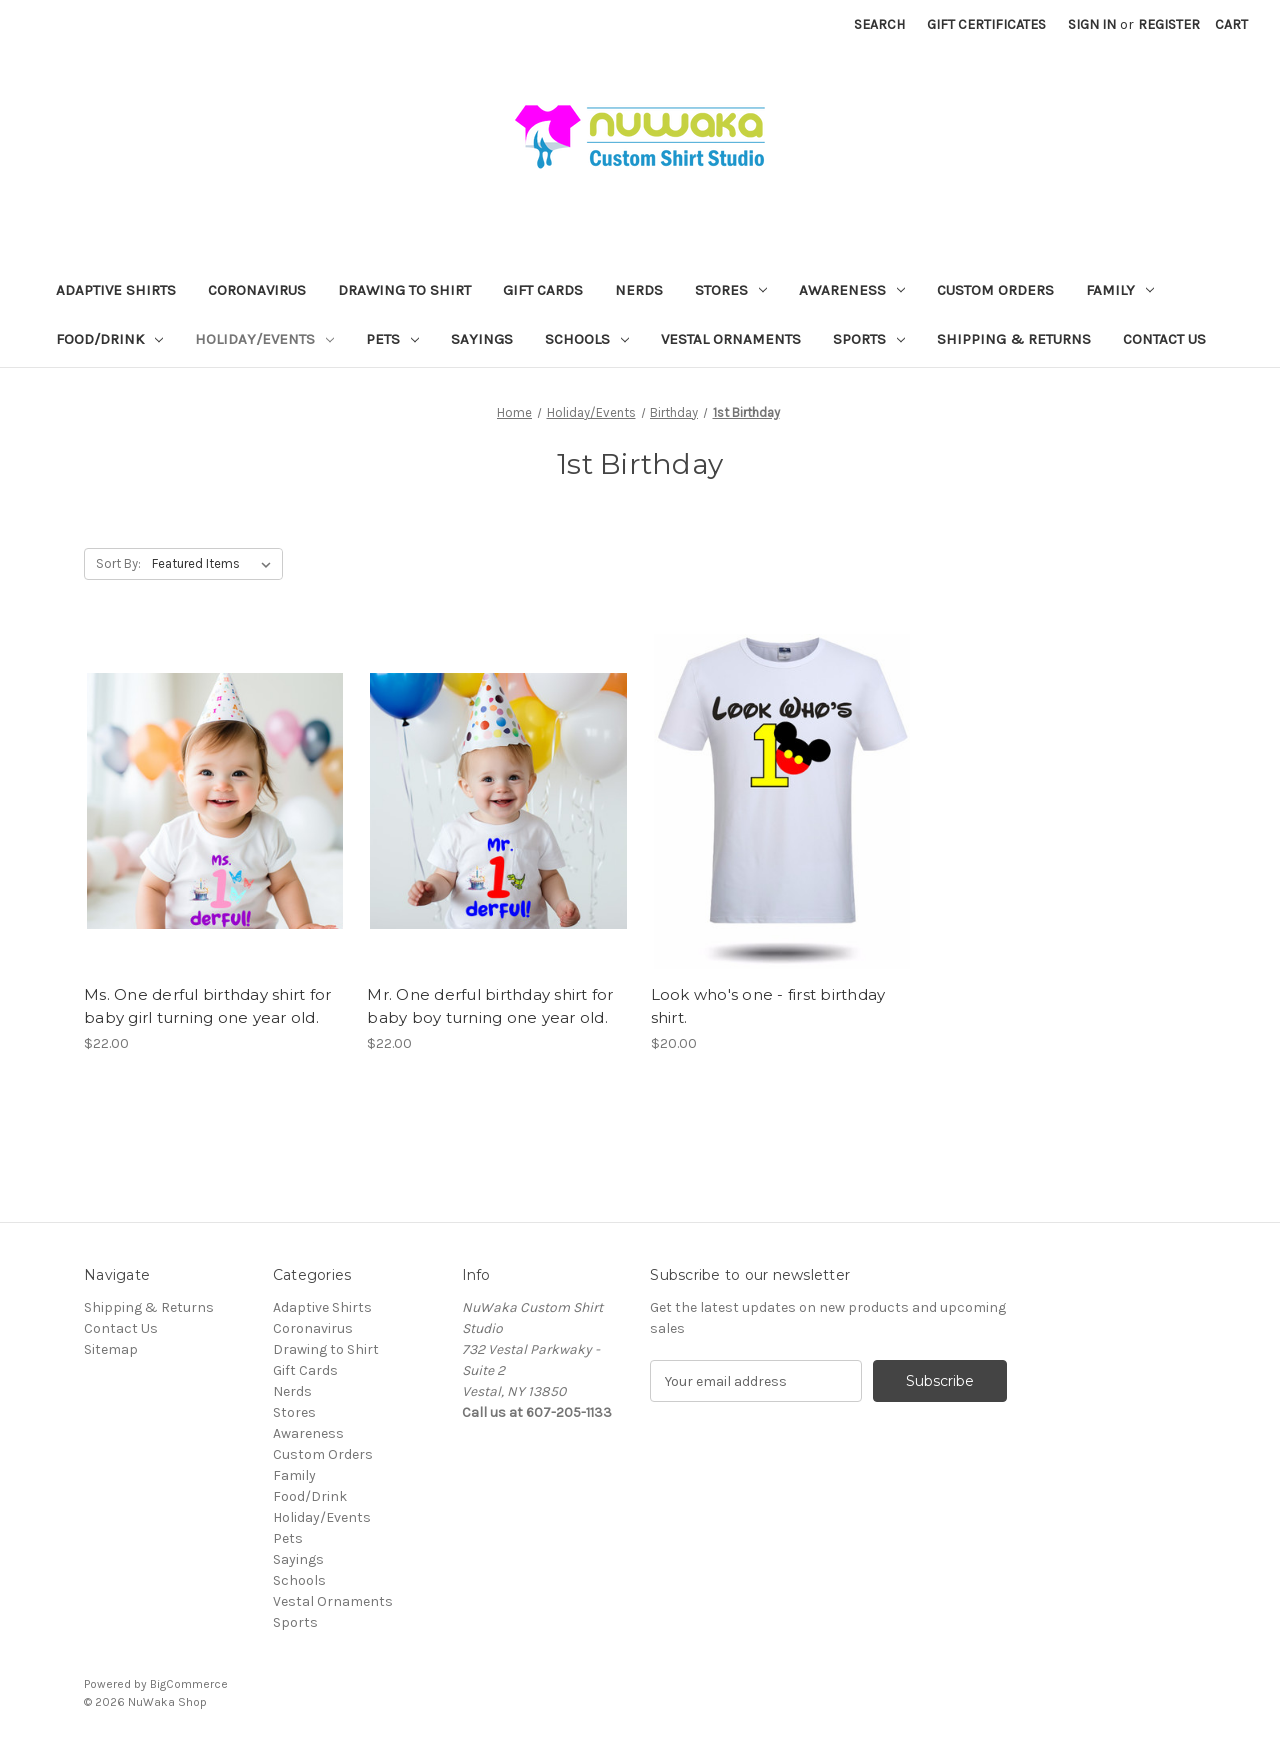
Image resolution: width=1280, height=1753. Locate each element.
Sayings (482, 339)
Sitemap (111, 1349)
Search (879, 24)
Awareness (852, 290)
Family (1120, 290)
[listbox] (215, 564)
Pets (392, 339)
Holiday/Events (264, 339)
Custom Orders (995, 290)
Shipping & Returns (1014, 339)
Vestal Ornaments (731, 339)
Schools (587, 339)
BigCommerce (189, 1684)
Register (1169, 24)
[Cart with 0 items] (1231, 24)
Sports (869, 339)
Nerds (639, 290)
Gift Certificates (986, 24)
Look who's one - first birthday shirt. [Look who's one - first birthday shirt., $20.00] (768, 1006)
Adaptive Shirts (116, 290)
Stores (731, 290)
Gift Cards (543, 290)
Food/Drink (109, 339)
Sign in (1092, 24)
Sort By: (118, 563)
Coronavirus (257, 290)
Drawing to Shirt (404, 290)
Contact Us (1164, 339)
